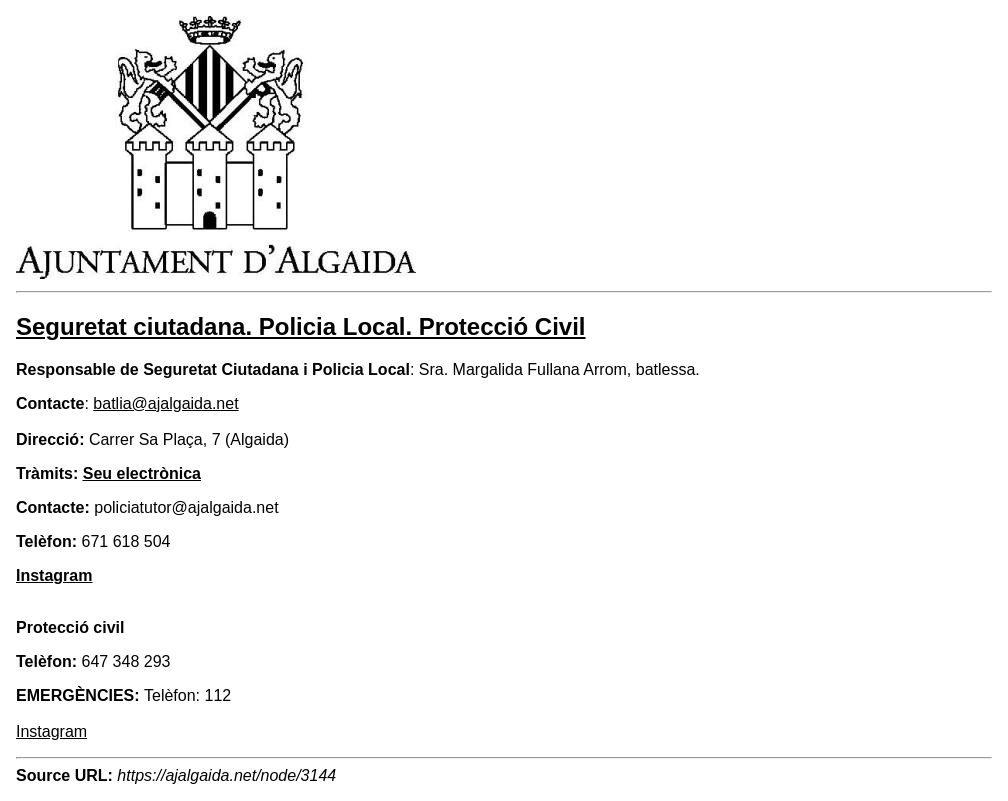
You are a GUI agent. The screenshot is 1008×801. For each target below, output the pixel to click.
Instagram (51, 731)
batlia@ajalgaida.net (165, 403)
